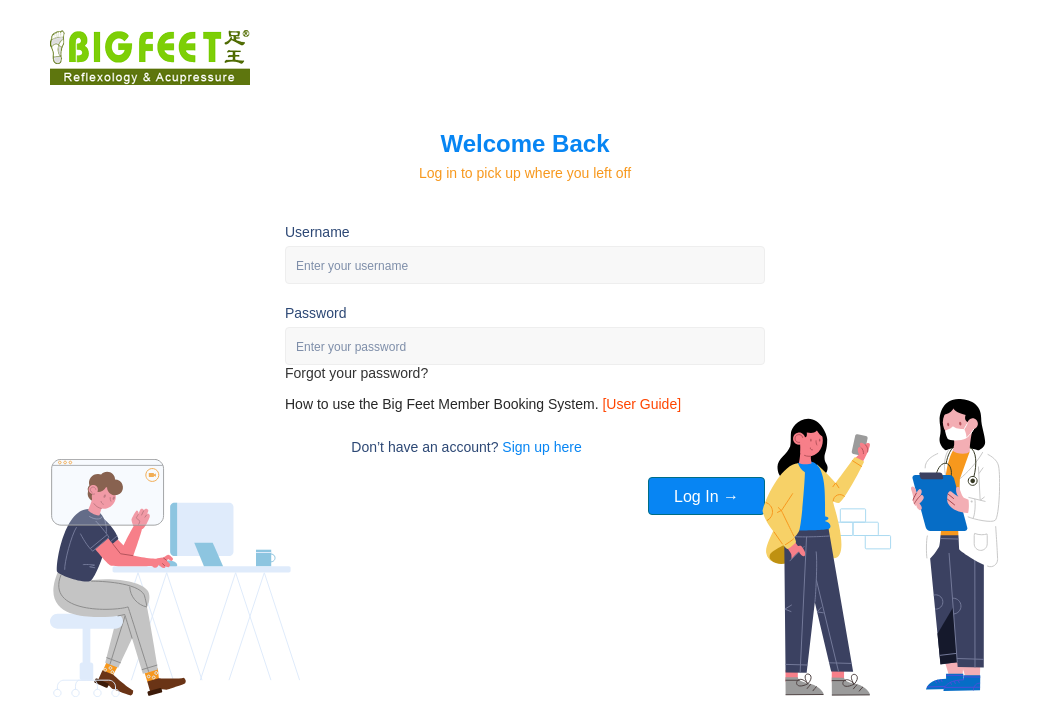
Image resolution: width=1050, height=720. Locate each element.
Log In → (706, 496)
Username (317, 232)
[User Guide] (641, 404)
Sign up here (541, 447)
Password (315, 313)
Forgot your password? (356, 373)
